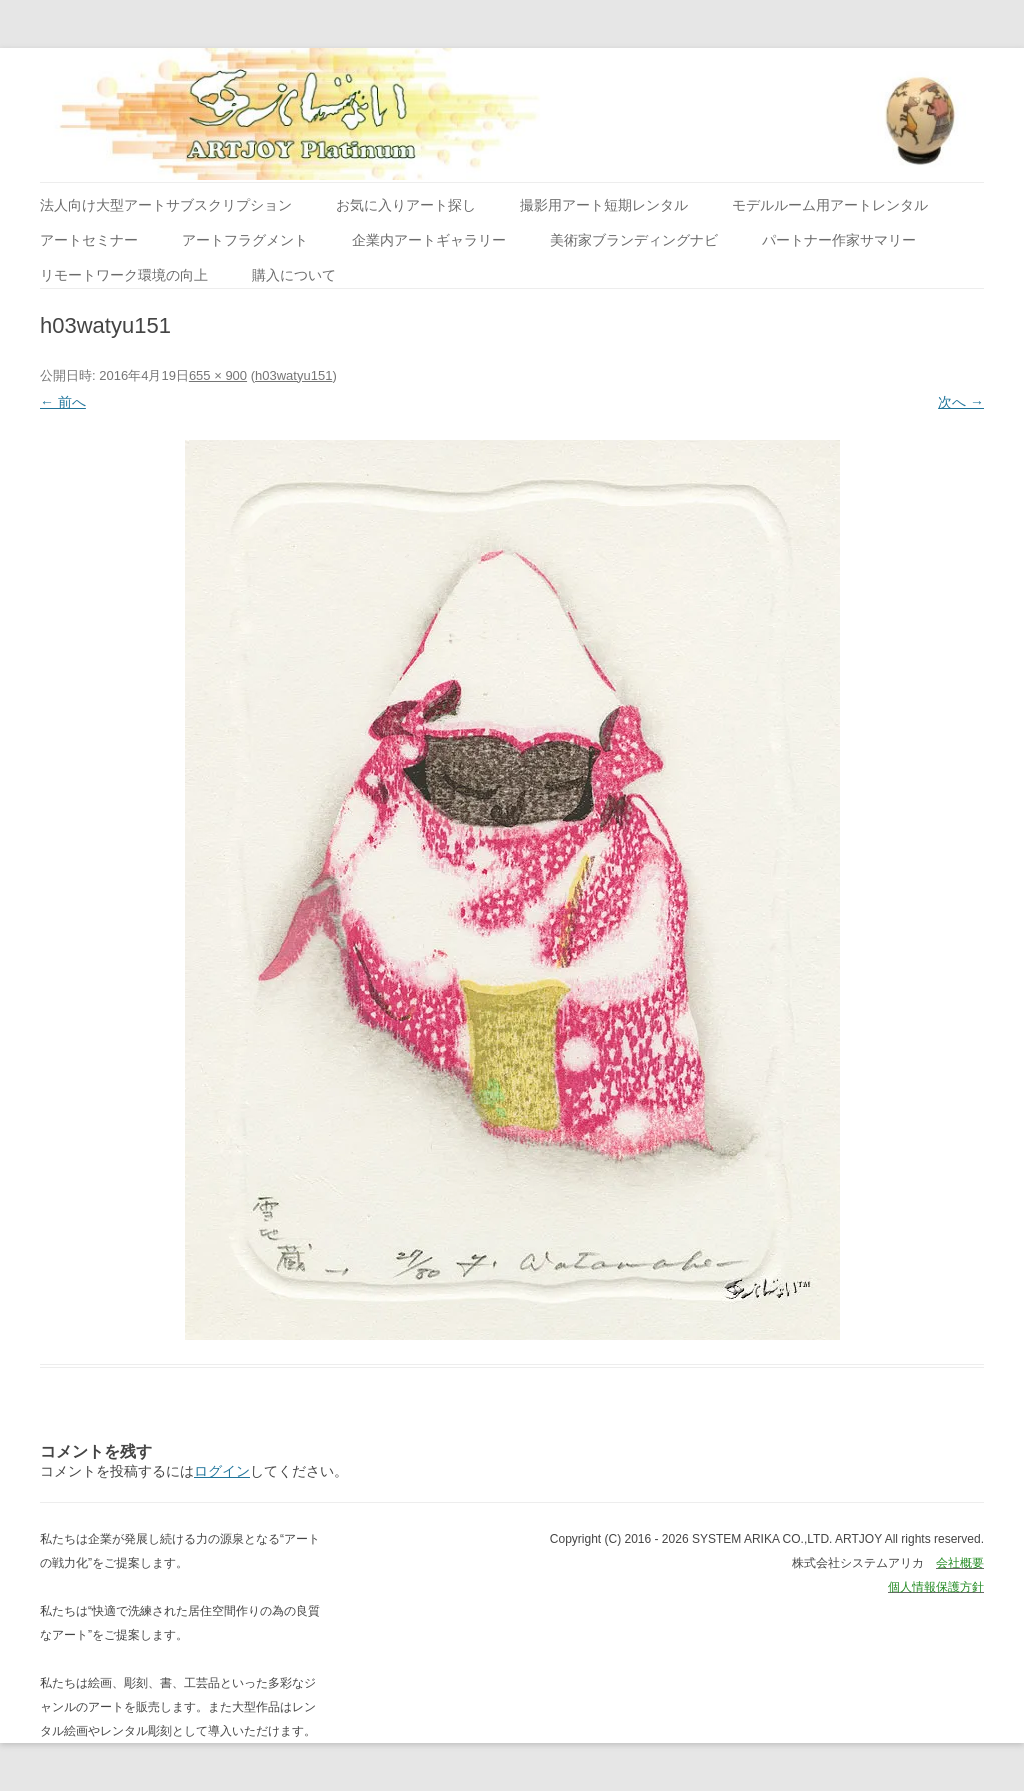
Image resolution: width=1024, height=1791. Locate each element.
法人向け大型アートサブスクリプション (166, 205)
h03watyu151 (293, 375)
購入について (294, 275)
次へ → (961, 402)
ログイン (222, 1471)
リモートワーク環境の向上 (124, 275)
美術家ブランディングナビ (634, 240)
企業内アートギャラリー (429, 240)
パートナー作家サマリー (839, 240)
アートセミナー (89, 240)
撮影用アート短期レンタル (604, 205)
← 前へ (63, 402)
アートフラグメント (245, 240)
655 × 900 (218, 375)
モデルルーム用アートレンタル (830, 205)
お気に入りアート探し (406, 205)
